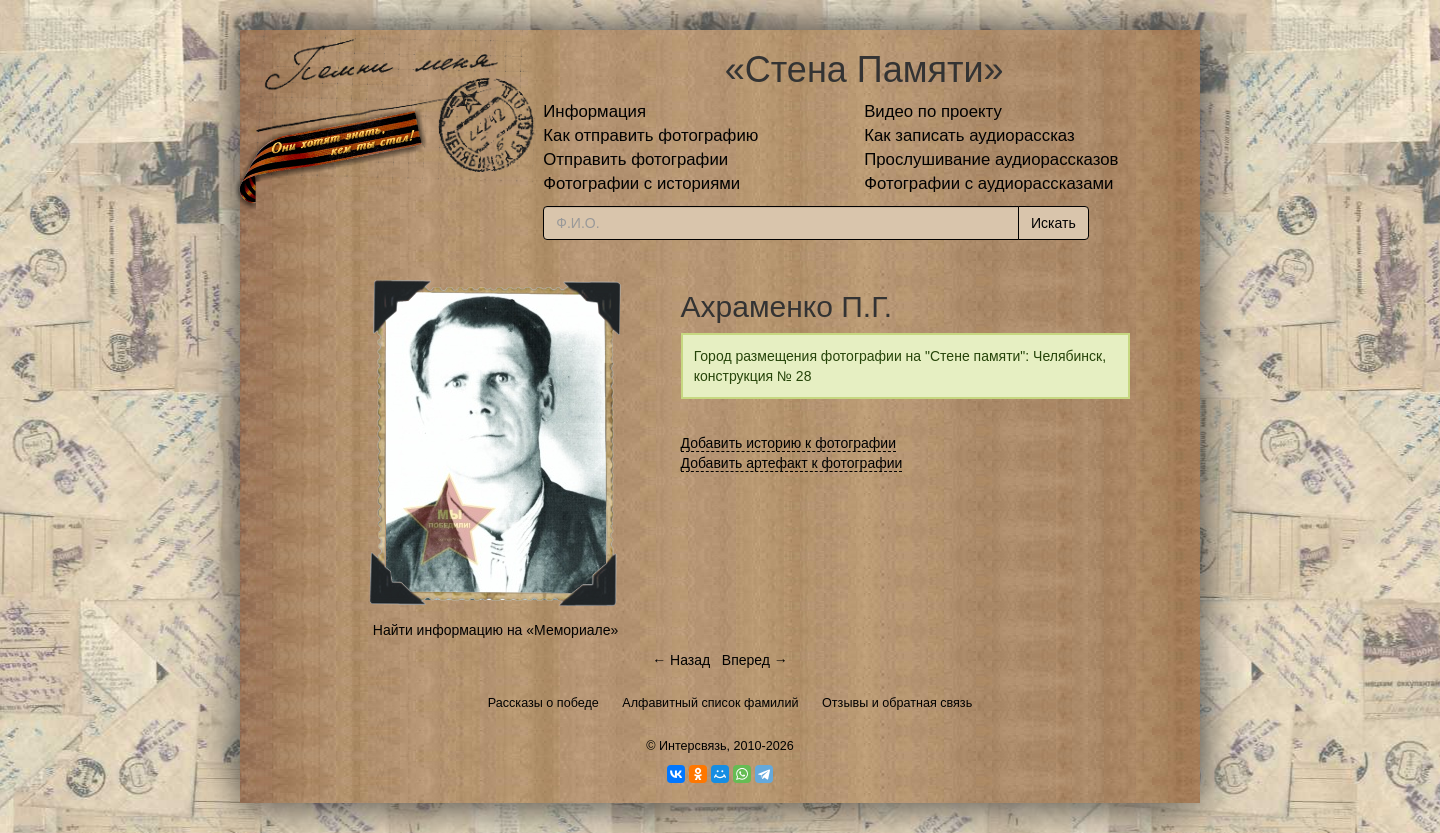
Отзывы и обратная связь (897, 703)
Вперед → (755, 660)
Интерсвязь (693, 746)
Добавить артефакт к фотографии (792, 463)
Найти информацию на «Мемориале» (495, 630)
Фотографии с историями (641, 183)
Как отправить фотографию (650, 135)
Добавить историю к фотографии (789, 443)
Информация (594, 111)
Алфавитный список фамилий (710, 703)
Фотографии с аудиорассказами (988, 183)
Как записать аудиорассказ (969, 135)
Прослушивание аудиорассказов (991, 159)
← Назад (681, 660)
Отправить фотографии (635, 159)
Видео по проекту (933, 111)
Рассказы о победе (543, 703)
